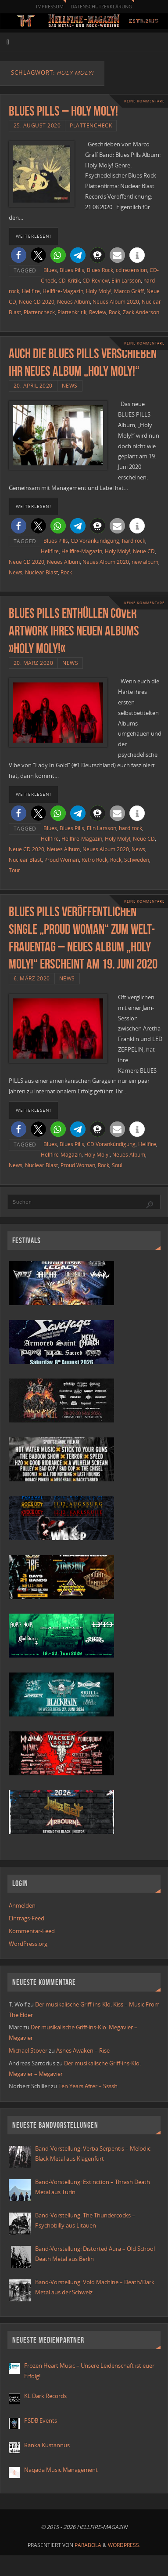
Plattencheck (91, 125)
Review (97, 312)
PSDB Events (40, 2420)
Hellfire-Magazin (63, 291)
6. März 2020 (32, 978)
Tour (14, 870)
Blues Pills (72, 270)
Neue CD (144, 551)
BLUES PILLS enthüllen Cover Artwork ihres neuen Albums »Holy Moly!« (74, 631)
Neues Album (73, 301)
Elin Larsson (126, 280)
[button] (18, 255)
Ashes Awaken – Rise (83, 2050)
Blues (50, 270)
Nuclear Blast (41, 572)
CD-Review (95, 280)
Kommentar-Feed (32, 1931)
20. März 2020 (34, 663)
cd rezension (131, 270)
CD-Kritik (69, 280)
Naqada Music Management (61, 2470)
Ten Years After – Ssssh (88, 2086)
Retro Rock (94, 860)
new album (145, 562)
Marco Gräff (129, 291)
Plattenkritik (71, 312)
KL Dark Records (45, 2396)
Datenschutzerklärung (101, 6)
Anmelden (22, 1905)
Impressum (50, 6)
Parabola (88, 2545)
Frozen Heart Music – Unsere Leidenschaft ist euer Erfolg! (89, 2371)
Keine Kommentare (144, 100)
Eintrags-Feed (26, 1918)
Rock (114, 312)
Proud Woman (61, 860)
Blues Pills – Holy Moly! (63, 111)
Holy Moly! (98, 291)
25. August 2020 (37, 125)
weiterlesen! (33, 236)
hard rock (133, 540)
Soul (117, 1165)
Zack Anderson (141, 312)
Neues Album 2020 (116, 301)
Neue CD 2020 (36, 301)
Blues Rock (100, 270)
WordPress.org (28, 1944)
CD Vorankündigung (95, 540)
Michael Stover (28, 2050)
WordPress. (124, 2545)
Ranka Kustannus (47, 2445)
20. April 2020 (33, 385)
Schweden (136, 860)
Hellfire (31, 291)
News (70, 385)
